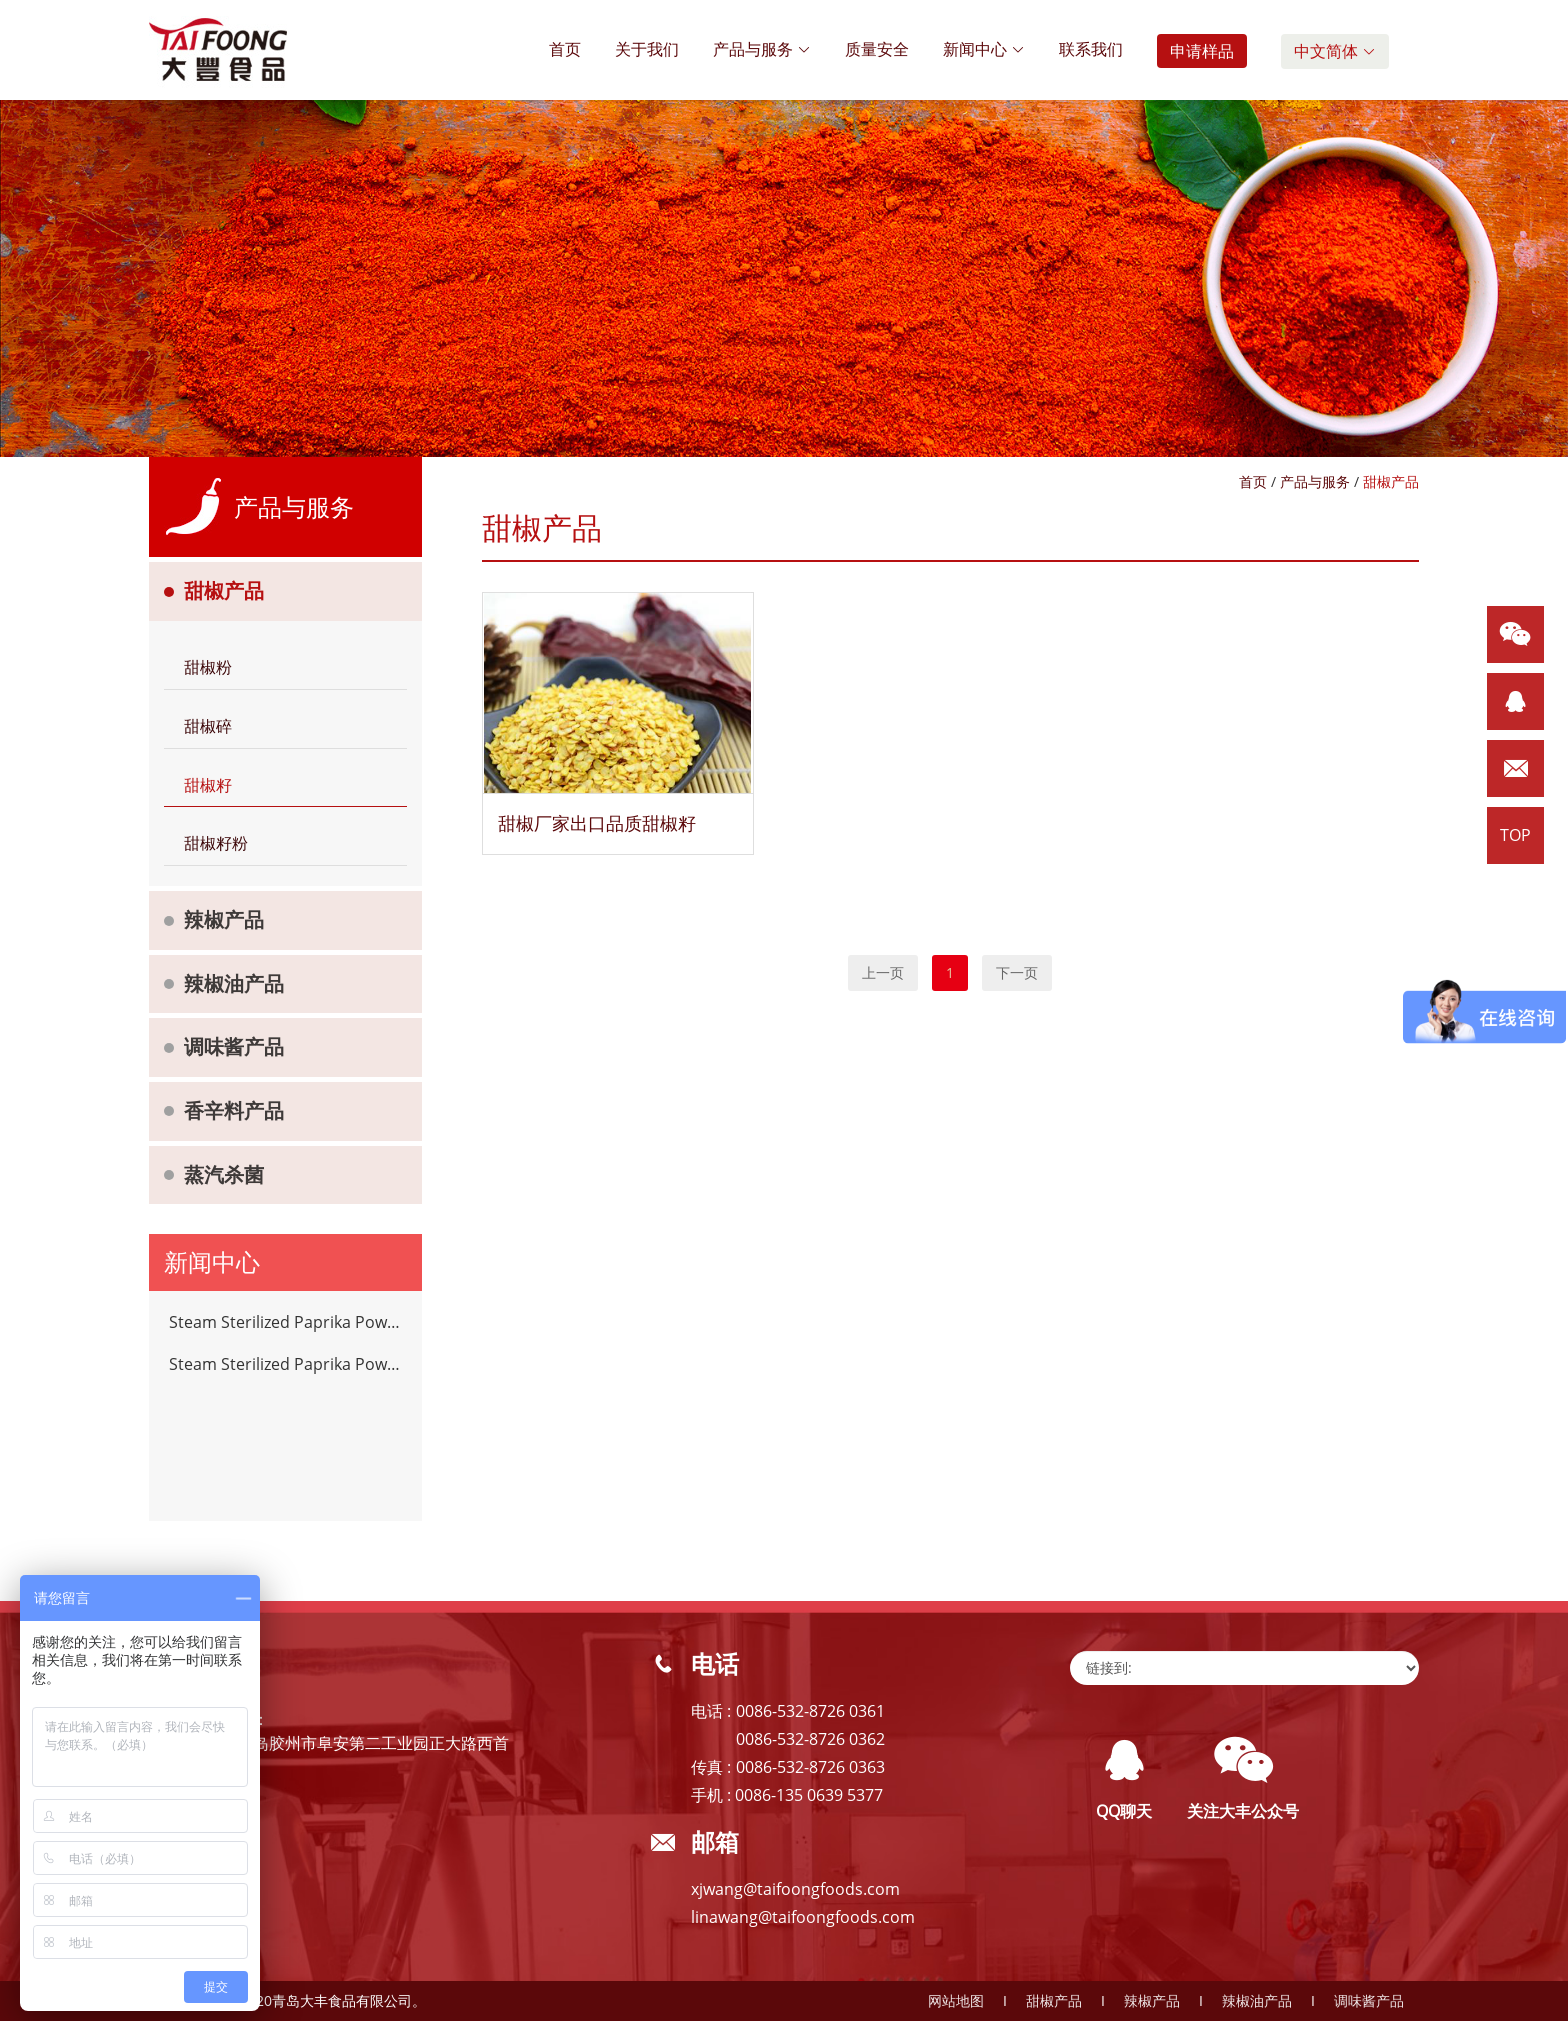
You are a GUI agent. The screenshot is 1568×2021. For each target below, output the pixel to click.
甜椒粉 (208, 667)
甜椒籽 (208, 785)
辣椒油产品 (234, 983)
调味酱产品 (234, 1046)
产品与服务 (762, 49)
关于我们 (647, 49)
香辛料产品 (234, 1110)
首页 (565, 49)
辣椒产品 (224, 919)
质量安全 (877, 49)
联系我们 (1091, 49)
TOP (1515, 835)
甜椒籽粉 (216, 843)
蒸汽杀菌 (224, 1174)
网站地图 (956, 2000)
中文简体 (1335, 51)
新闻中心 (984, 49)
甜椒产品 (224, 590)
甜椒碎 (208, 726)
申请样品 (1202, 51)
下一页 (1017, 972)
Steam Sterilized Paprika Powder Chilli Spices (285, 1322)
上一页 (883, 972)
